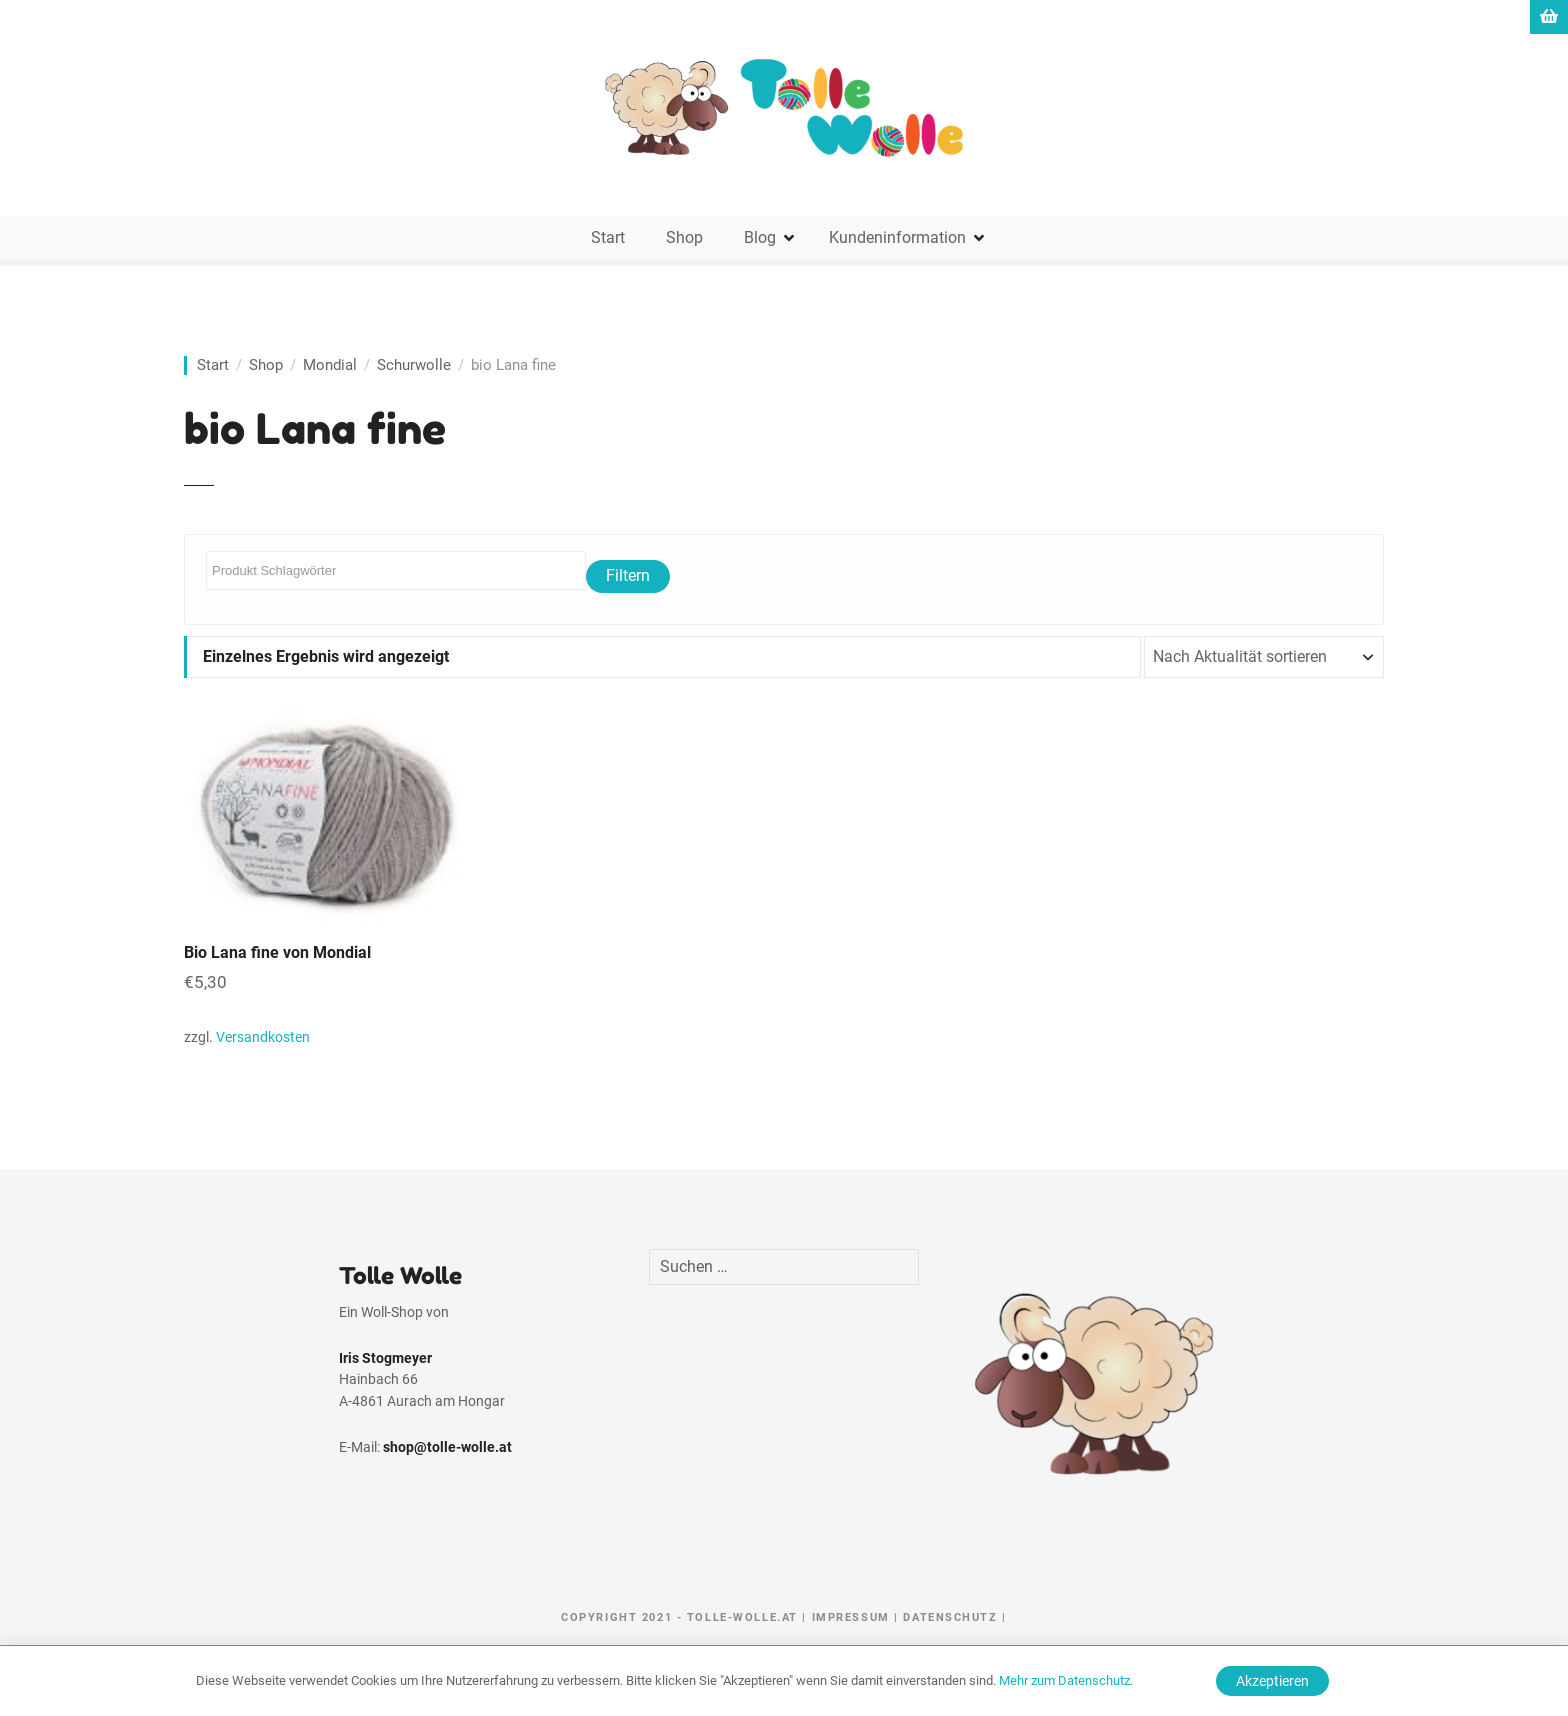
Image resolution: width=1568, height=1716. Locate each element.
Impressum (851, 1617)
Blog (760, 237)
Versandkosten (263, 1037)
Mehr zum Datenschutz (1064, 1680)
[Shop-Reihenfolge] (1264, 657)
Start (608, 237)
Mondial (330, 365)
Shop (684, 237)
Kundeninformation (897, 237)
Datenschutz (950, 1617)
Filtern (628, 575)
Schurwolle (414, 365)
